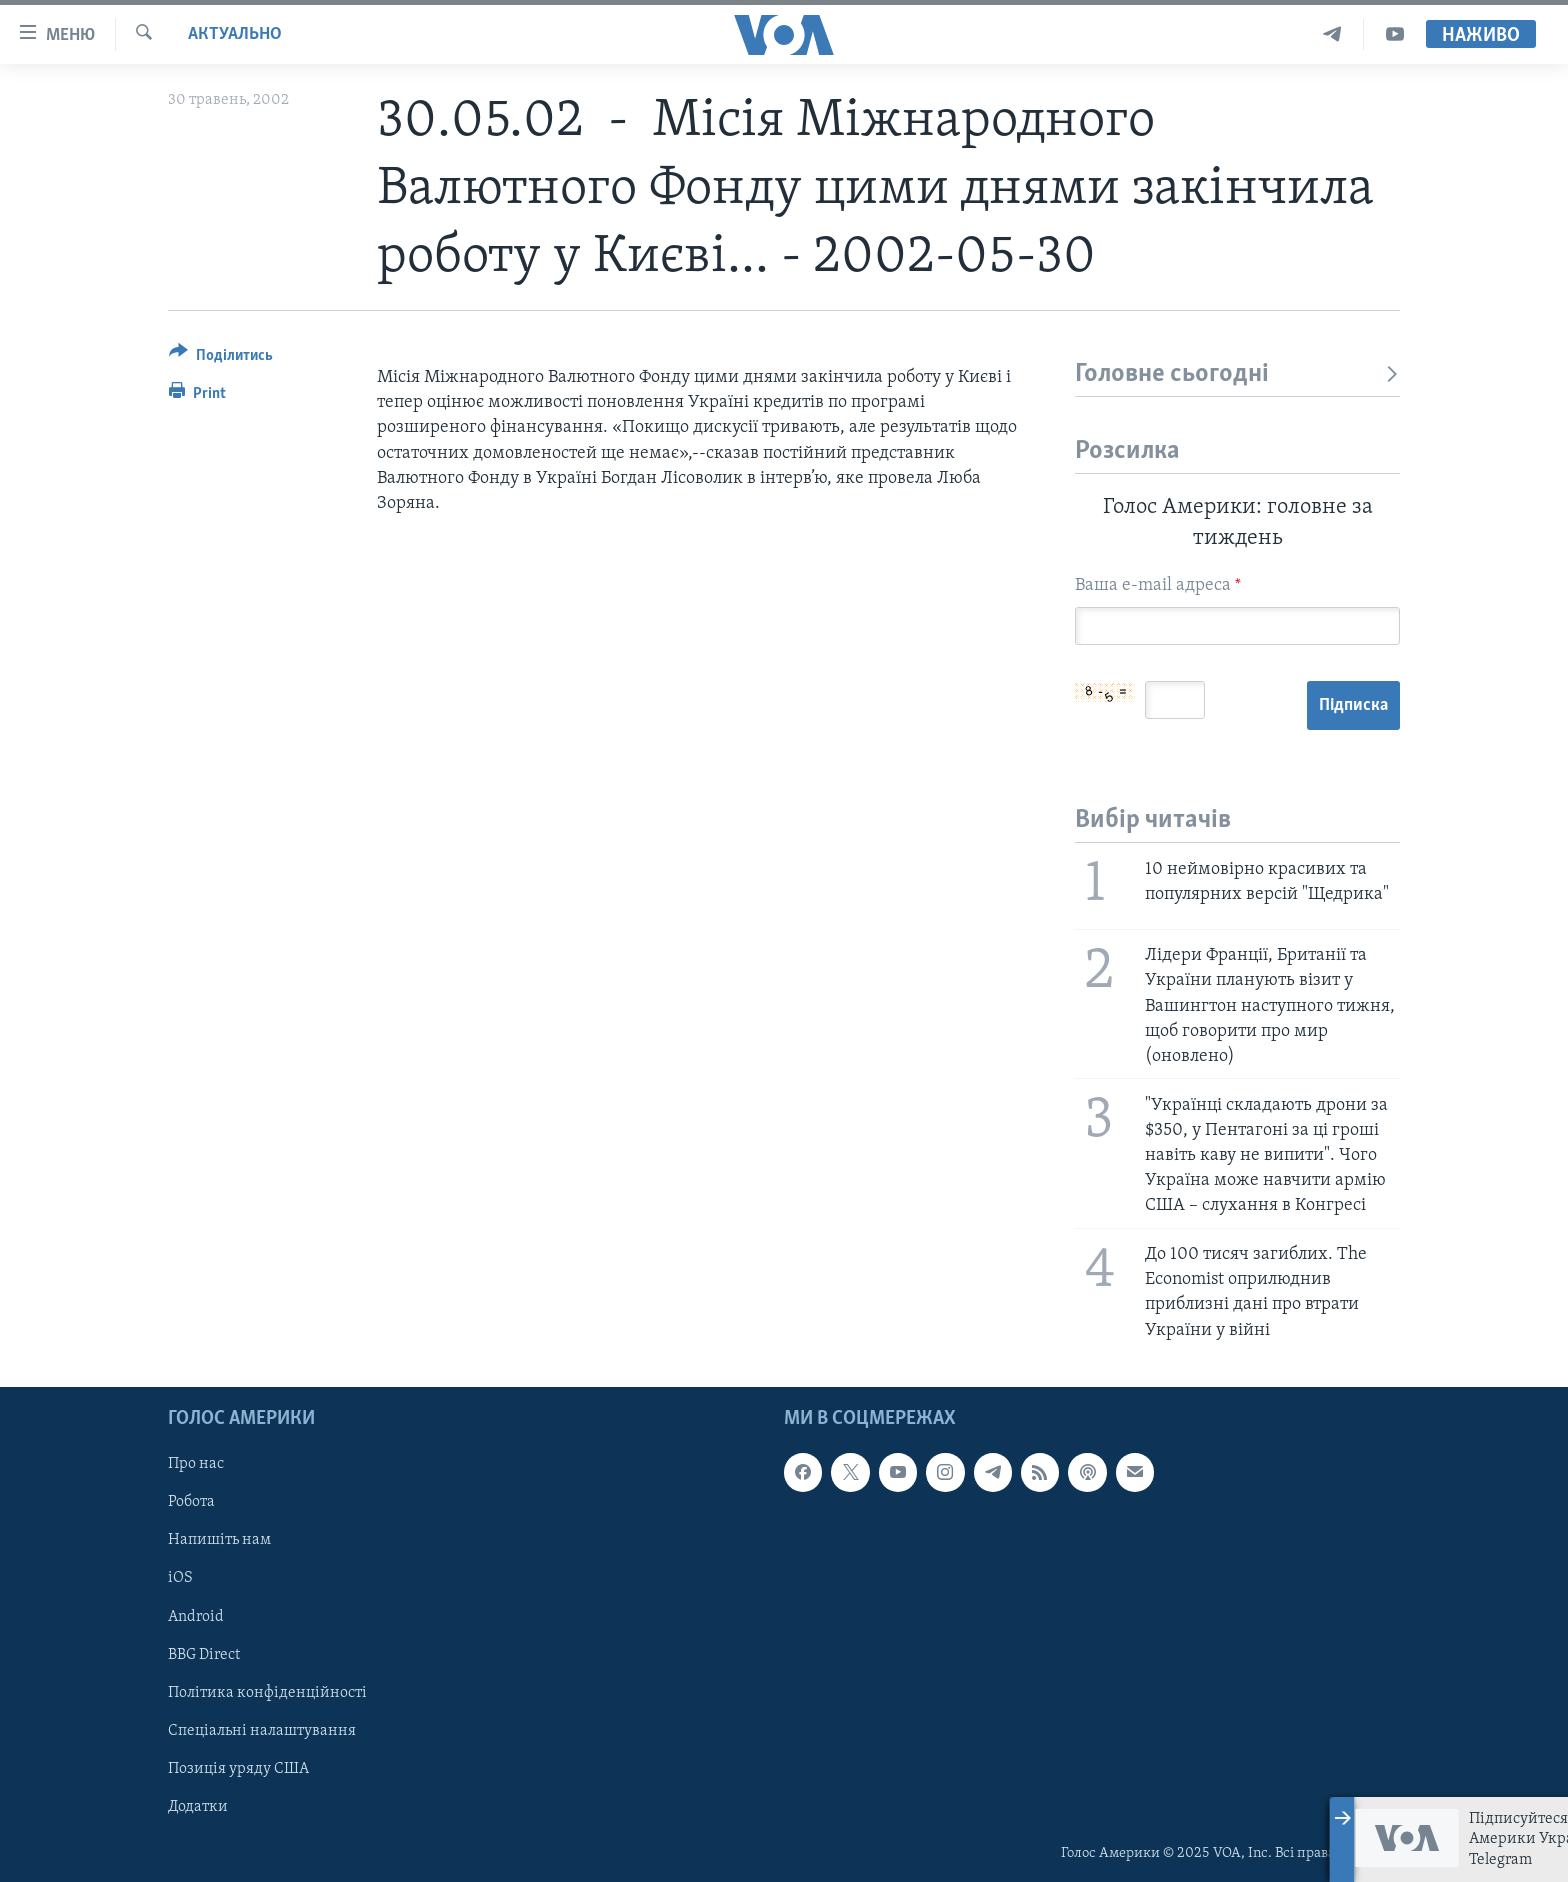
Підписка (1353, 705)
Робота (191, 1502)
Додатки (198, 1807)
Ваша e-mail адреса (1158, 585)
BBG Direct (204, 1654)
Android (196, 1616)
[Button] (221, 358)
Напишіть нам (219, 1540)
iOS (180, 1578)
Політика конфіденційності (267, 1692)
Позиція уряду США (238, 1768)
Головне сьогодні (1237, 374)
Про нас (196, 1464)
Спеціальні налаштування (262, 1730)
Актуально (235, 34)
